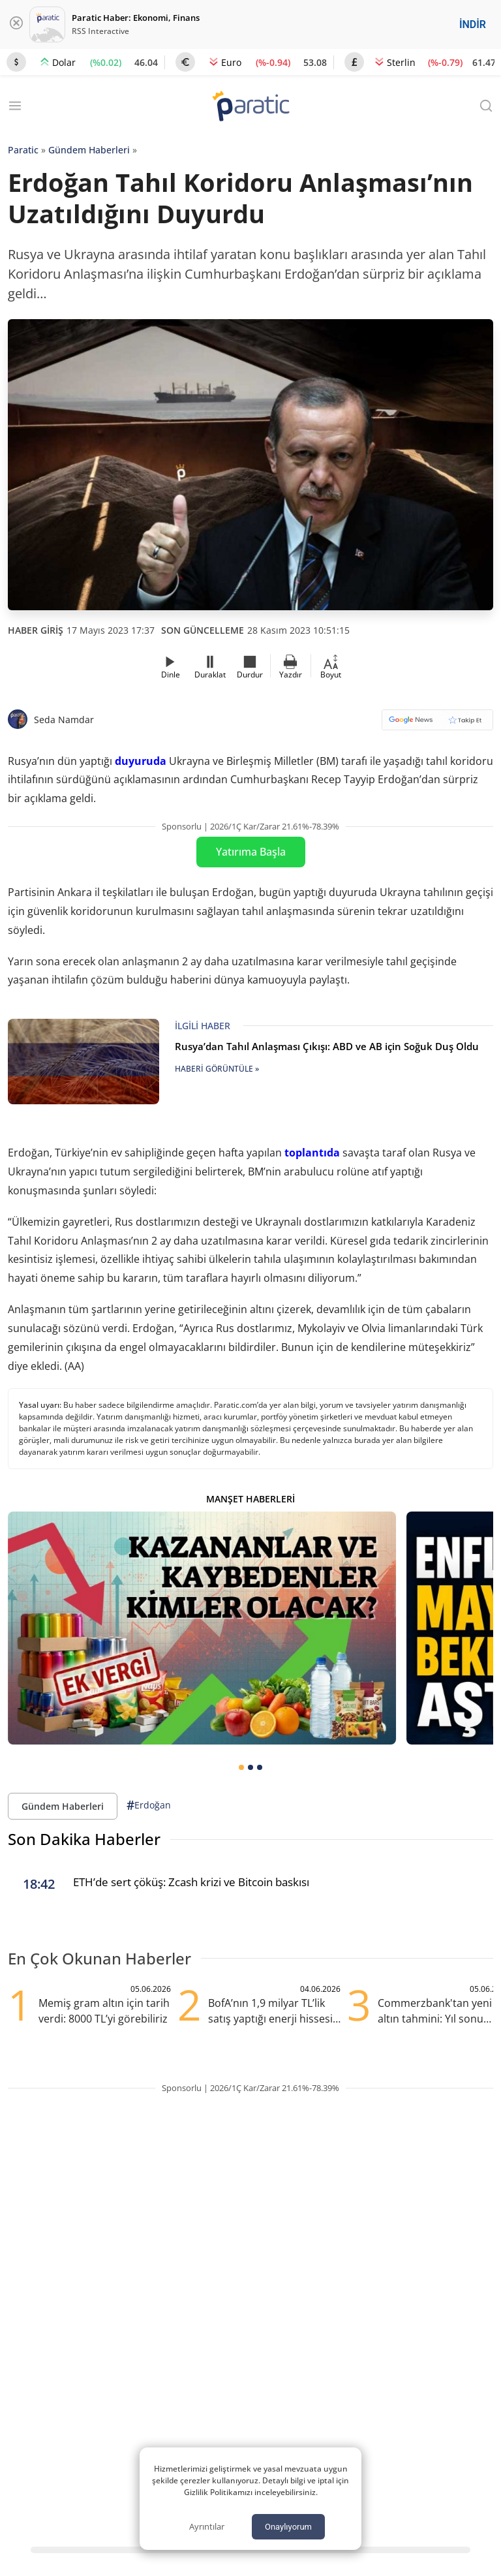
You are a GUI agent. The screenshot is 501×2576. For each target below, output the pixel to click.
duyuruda (140, 761)
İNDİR (472, 24)
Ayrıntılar (206, 2526)
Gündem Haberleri (89, 150)
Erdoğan (149, 1805)
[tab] (241, 1767)
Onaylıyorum (288, 2527)
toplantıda (312, 1152)
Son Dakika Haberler (84, 1839)
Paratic (23, 150)
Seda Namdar (64, 719)
